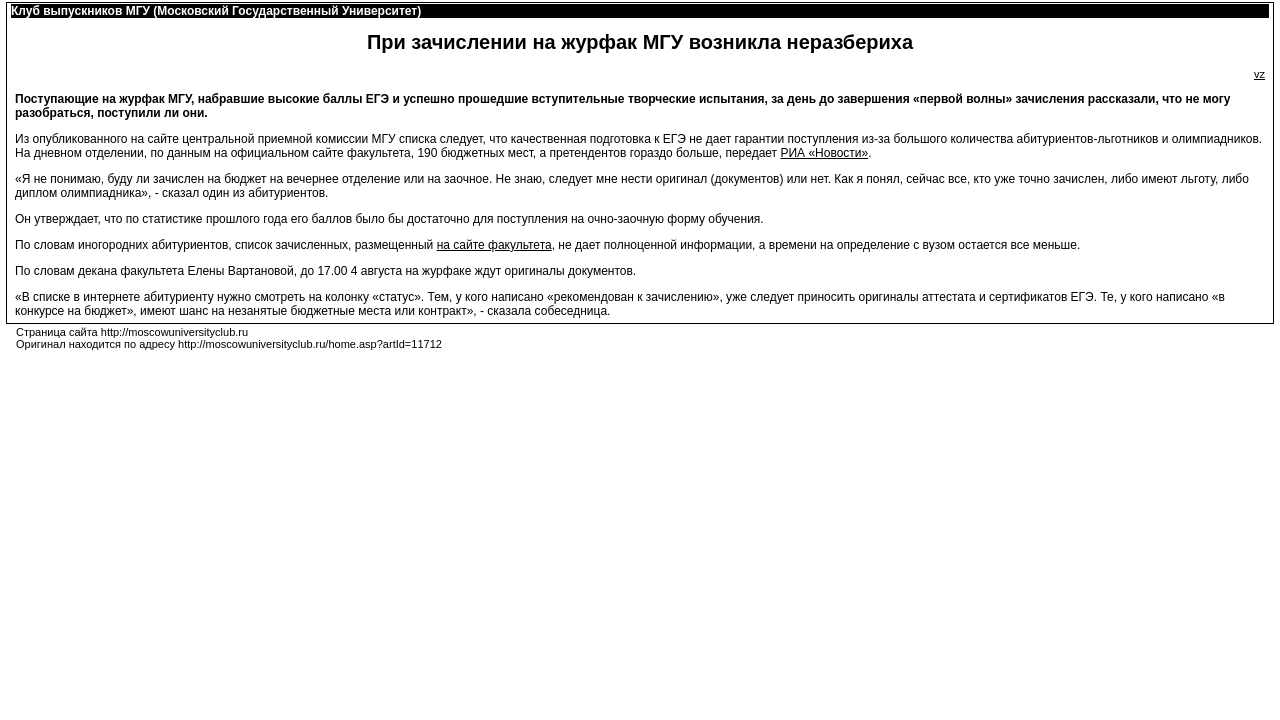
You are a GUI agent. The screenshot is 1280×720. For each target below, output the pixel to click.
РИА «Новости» (824, 153)
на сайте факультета (494, 245)
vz (1259, 74)
